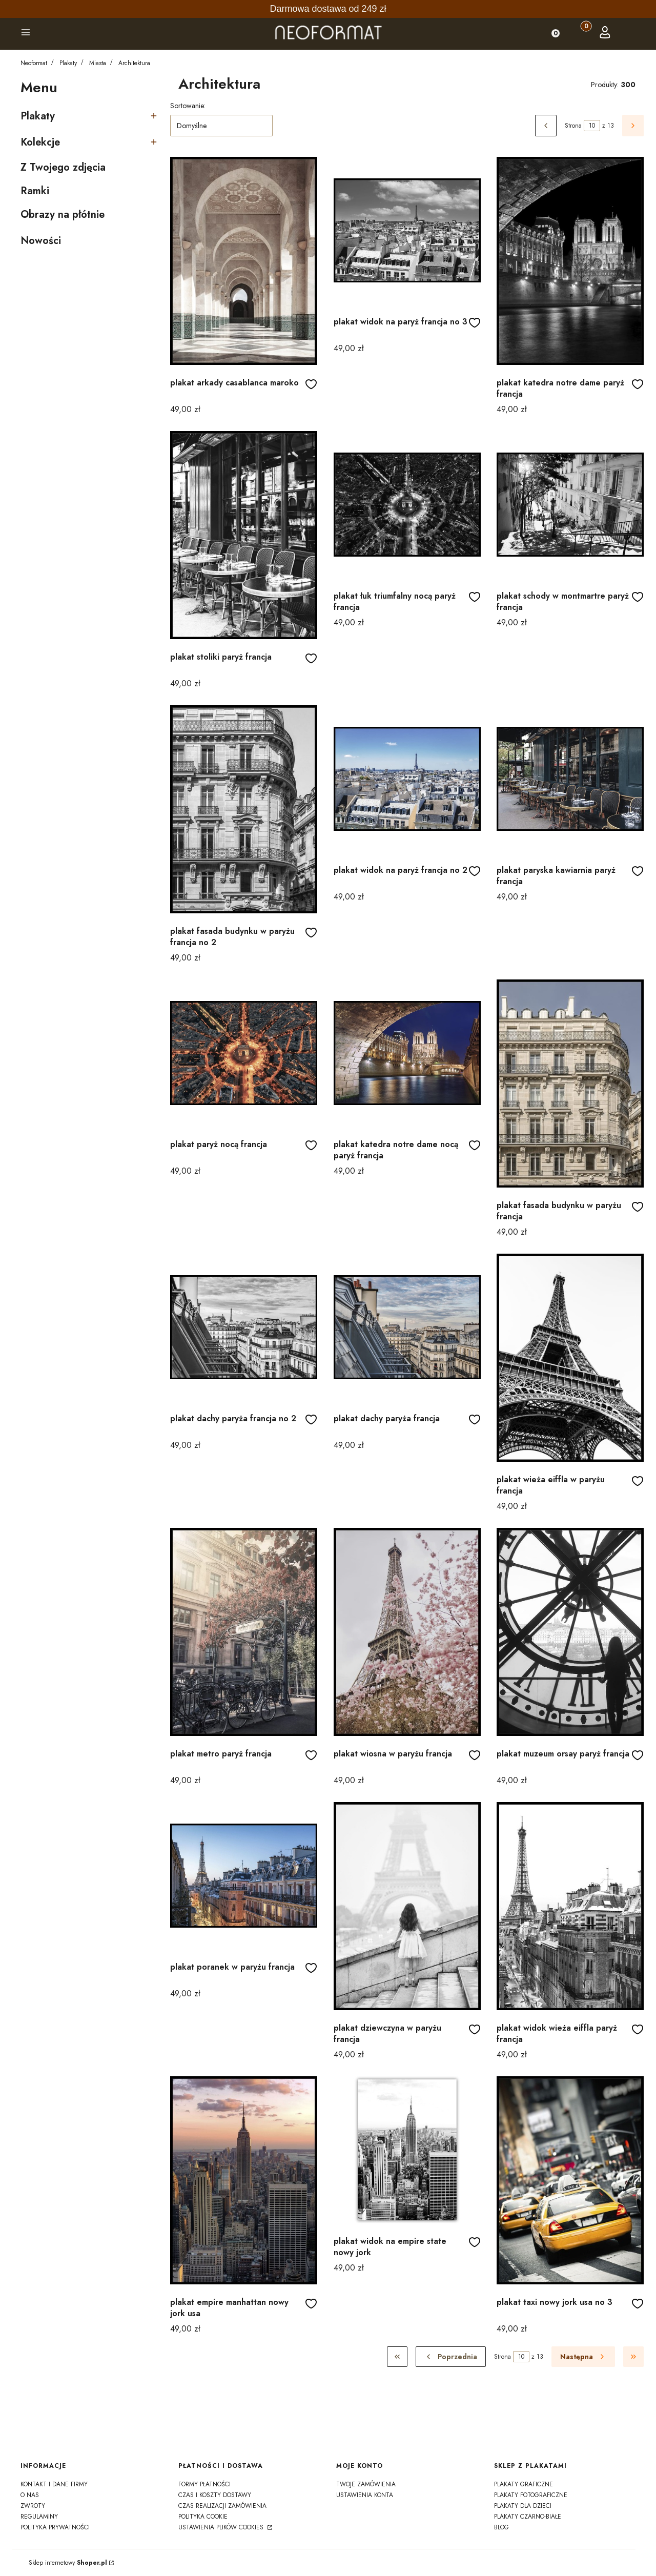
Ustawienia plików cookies (221, 2527)
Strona (573, 125)
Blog (501, 2527)
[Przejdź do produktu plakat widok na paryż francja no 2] (407, 778)
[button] (25, 33)
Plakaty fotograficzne (530, 2495)
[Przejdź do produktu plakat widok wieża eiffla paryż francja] (570, 1906)
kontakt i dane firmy (54, 2484)
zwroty (32, 2505)
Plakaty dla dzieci (522, 2505)
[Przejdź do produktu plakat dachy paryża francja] (407, 1327)
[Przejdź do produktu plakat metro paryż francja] (243, 1632)
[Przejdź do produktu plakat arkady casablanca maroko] (243, 261)
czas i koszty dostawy (214, 2495)
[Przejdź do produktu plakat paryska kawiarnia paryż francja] (570, 778)
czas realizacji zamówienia (222, 2505)
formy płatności (204, 2484)
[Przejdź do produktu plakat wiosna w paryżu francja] (407, 1632)
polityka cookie (203, 2516)
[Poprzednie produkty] (451, 2356)
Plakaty (68, 63)
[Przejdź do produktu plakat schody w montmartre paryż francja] (570, 504)
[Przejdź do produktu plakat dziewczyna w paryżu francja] (407, 1906)
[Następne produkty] (583, 2356)
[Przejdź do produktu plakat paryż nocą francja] (243, 1053)
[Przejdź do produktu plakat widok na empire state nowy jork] (407, 2149)
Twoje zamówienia (366, 2484)
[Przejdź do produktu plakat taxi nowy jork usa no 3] (570, 2180)
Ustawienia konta (364, 2495)
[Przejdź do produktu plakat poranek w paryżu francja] (243, 1875)
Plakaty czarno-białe (527, 2516)
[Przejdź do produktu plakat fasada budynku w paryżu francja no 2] (243, 809)
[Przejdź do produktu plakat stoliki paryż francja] (243, 535)
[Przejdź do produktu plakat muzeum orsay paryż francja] (570, 1632)
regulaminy (39, 2516)
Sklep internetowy (68, 2562)
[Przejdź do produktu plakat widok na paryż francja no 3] (407, 230)
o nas (29, 2495)
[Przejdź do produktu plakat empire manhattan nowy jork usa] (243, 2180)
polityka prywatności (55, 2527)
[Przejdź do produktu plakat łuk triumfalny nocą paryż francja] (407, 504)
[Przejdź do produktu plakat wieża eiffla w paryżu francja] (570, 1358)
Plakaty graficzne (523, 2484)
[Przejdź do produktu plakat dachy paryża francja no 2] (243, 1327)
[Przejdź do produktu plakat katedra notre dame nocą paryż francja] (407, 1053)
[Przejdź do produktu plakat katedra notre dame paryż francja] (570, 261)
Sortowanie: (188, 105)
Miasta (97, 63)
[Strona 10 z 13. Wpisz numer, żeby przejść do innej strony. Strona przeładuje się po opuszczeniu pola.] (592, 125)
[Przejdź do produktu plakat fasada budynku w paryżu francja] (570, 1083)
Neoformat (33, 63)
